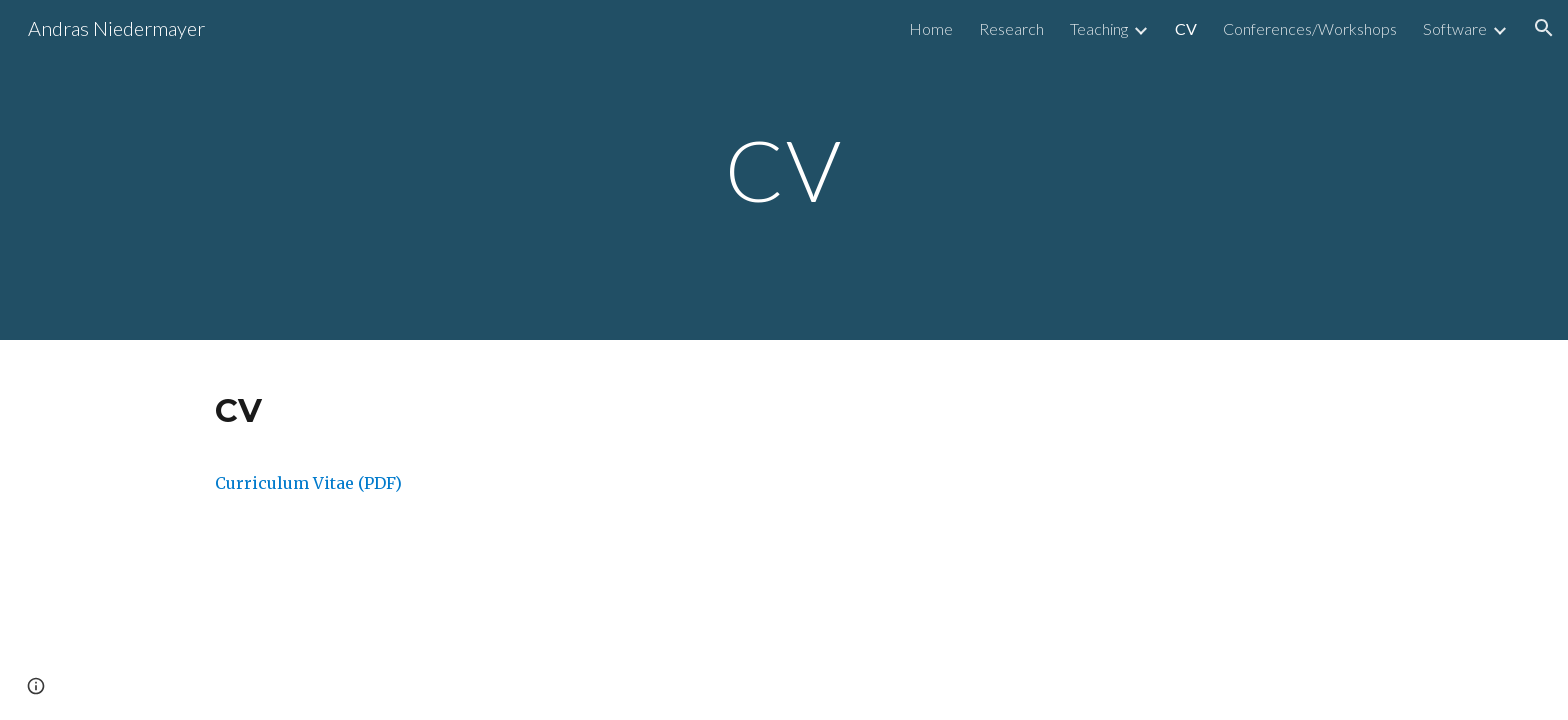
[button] (1544, 28)
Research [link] (1011, 28)
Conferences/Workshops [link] (1310, 28)
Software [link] (1455, 28)
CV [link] (1186, 28)
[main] (784, 169)
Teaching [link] (1099, 28)
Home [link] (931, 28)
